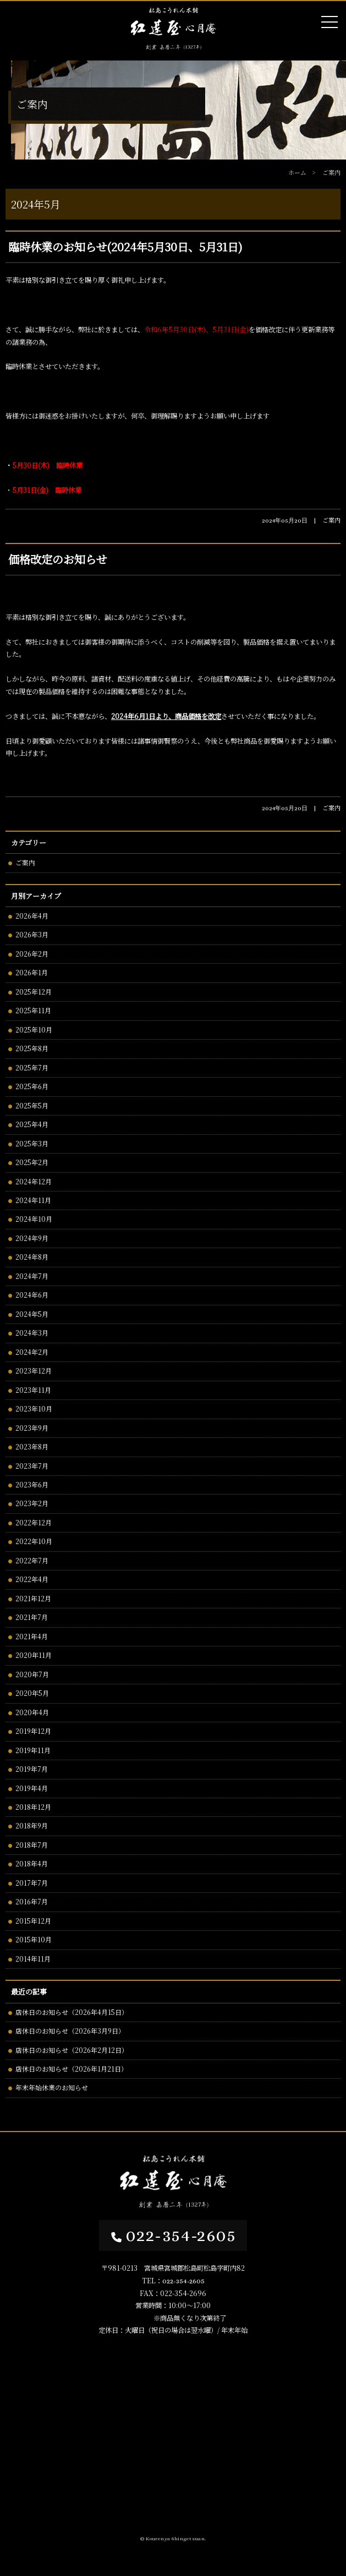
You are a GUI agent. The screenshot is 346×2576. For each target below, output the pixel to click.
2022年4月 (31, 1579)
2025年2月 (31, 1162)
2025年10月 (33, 1029)
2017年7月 (31, 1882)
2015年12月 (33, 1920)
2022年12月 (33, 1522)
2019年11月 (33, 1750)
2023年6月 (31, 1484)
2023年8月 (31, 1446)
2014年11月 (33, 1958)
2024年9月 (31, 1238)
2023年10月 (33, 1408)
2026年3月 (31, 934)
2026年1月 (31, 972)
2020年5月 (32, 1693)
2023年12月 (33, 1370)
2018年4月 (31, 1863)
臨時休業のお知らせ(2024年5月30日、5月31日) (125, 247)
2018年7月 (31, 1844)
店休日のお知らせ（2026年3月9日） (70, 2030)
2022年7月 (31, 1560)
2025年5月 (31, 1105)
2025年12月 (33, 991)
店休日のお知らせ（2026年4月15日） (71, 2012)
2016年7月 (31, 1901)
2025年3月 (31, 1143)
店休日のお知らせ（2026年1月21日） (71, 2068)
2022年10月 (33, 1541)
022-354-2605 (173, 2235)
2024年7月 (31, 1276)
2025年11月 (33, 1010)
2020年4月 (32, 1712)
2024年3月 (31, 1332)
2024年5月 (31, 1314)
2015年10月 (33, 1939)
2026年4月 (31, 915)
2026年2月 (31, 953)
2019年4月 (31, 1788)
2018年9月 (31, 1825)
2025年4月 (31, 1124)
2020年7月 (32, 1674)
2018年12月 (33, 1806)
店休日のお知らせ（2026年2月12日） (71, 2050)
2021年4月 (31, 1636)
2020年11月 (33, 1655)
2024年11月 (33, 1200)
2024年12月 (33, 1181)
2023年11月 (33, 1389)
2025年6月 (31, 1086)
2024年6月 (31, 1294)
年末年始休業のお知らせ (51, 2087)
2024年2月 (31, 1351)
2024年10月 (33, 1218)
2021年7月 (31, 1617)
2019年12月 (33, 1730)
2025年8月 (31, 1048)
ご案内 (25, 862)
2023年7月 (31, 1465)
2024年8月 (31, 1256)
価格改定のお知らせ (57, 559)
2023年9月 (31, 1427)
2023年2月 (31, 1503)
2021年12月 (33, 1598)
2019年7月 (31, 1768)
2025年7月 (31, 1067)
